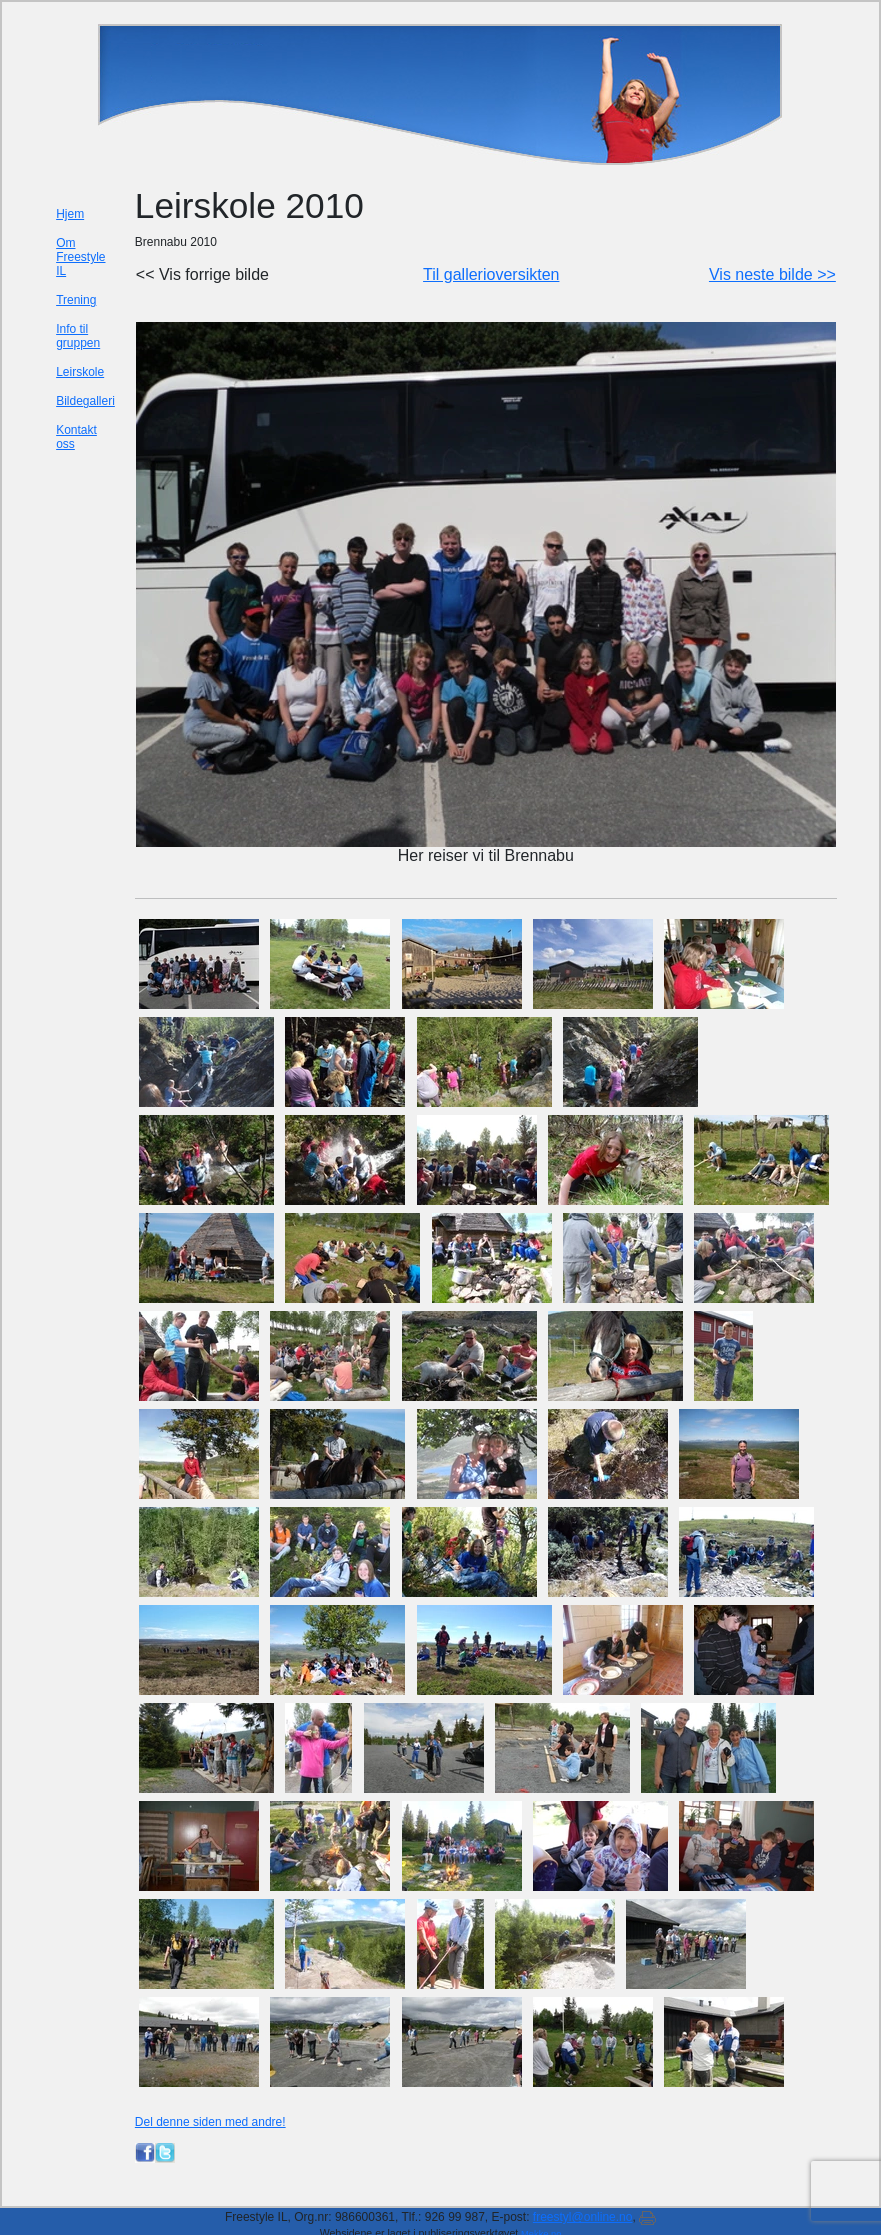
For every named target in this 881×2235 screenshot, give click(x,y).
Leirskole (80, 372)
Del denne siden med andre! (210, 2122)
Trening (76, 300)
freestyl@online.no (583, 2217)
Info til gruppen (78, 336)
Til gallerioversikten (491, 274)
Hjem (70, 214)
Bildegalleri (85, 401)
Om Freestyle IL (80, 257)
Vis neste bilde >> (772, 274)
